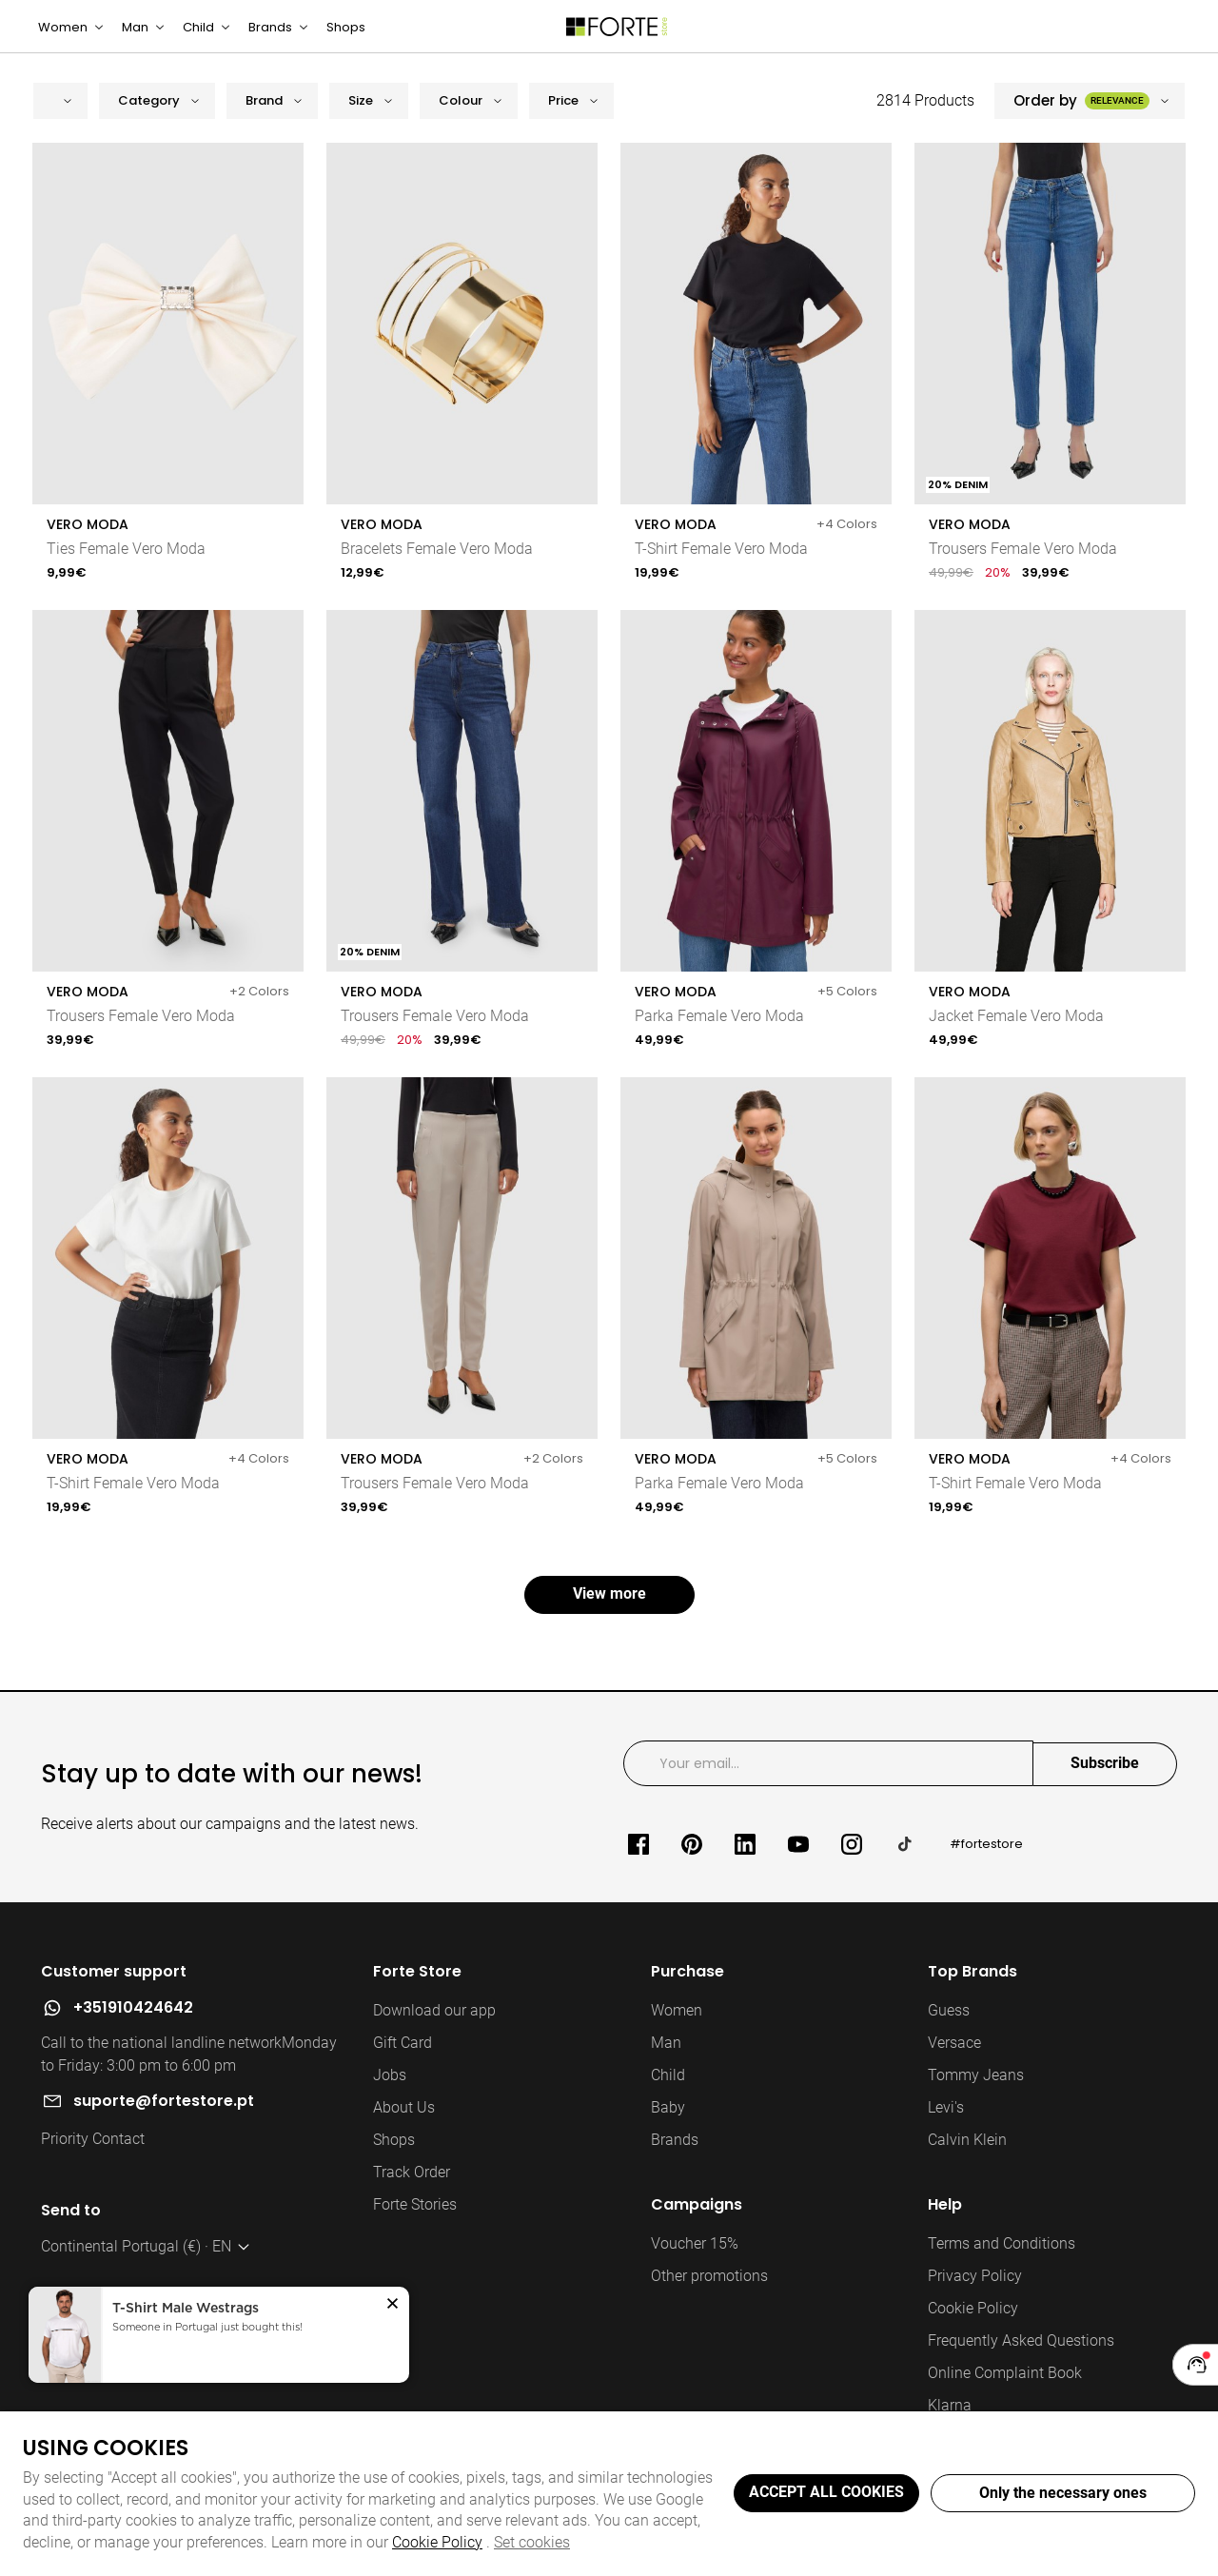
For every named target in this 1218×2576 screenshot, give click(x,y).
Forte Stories (415, 2227)
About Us (404, 2130)
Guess (949, 2033)
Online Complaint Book (1005, 2396)
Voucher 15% (694, 2266)
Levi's (946, 2130)
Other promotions (709, 2299)
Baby (668, 2130)
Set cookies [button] (532, 2542)
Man (666, 2065)
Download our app (434, 2033)
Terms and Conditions (1001, 2266)
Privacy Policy (975, 2299)
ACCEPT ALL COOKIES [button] (826, 2492)
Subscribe (1105, 1786)
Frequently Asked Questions (1021, 2363)
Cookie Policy (437, 2542)
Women (676, 2033)
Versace (954, 2065)
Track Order (411, 2195)
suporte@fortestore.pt (163, 2123)
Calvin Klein (967, 2162)
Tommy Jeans (976, 2098)
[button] (60, 123)
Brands (674, 2162)
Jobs (389, 2098)
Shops (394, 2162)
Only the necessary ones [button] (1063, 2493)
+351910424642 (133, 2030)
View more (609, 1616)
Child (668, 2098)
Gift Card (402, 2065)
